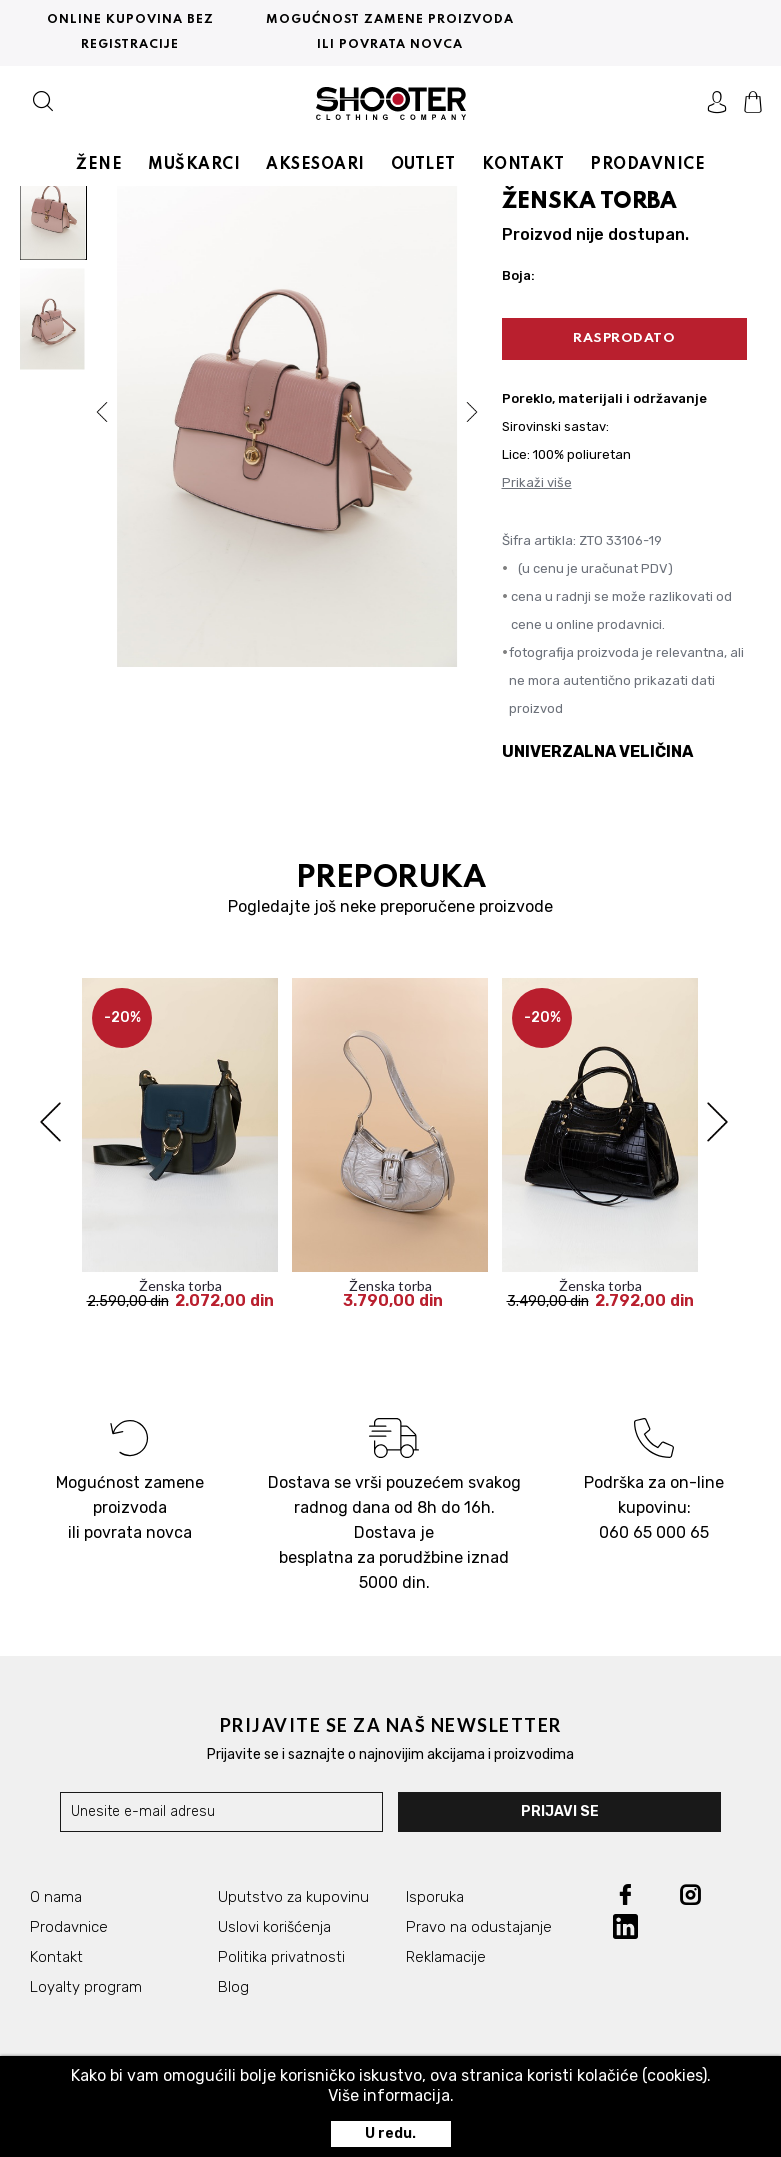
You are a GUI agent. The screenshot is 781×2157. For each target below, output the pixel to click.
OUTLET (423, 162)
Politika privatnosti (281, 1958)
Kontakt (56, 1958)
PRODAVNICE (647, 162)
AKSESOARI (315, 162)
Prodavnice (69, 1928)
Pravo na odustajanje (479, 1928)
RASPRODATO (624, 338)
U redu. (390, 2133)
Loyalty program (86, 1988)
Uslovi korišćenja (274, 1928)
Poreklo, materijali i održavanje (604, 398)
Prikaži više (537, 482)
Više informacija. (391, 2095)
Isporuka (435, 1898)
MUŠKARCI (194, 162)
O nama (56, 1898)
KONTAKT (523, 162)
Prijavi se (567, 1812)
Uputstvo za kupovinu (293, 1898)
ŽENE (99, 162)
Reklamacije (446, 1958)
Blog (233, 1988)
